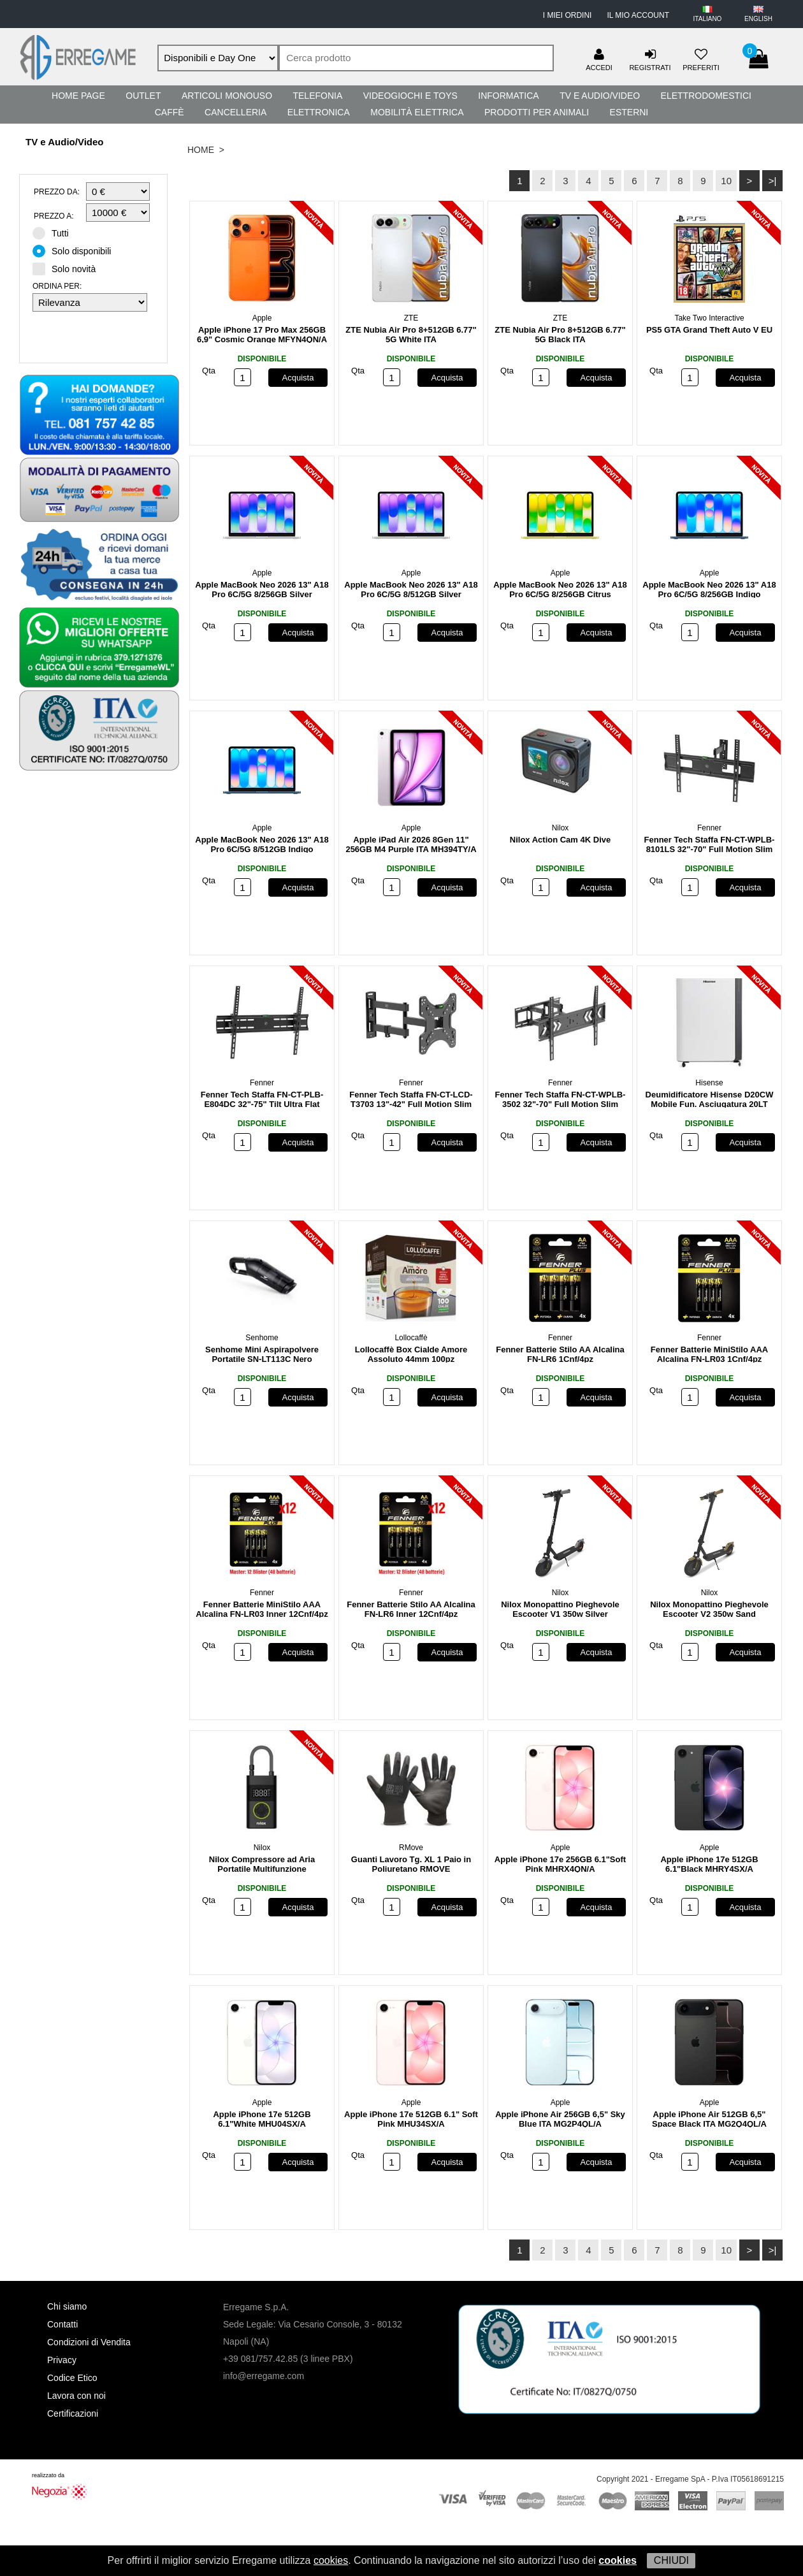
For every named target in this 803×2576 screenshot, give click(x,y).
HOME (200, 150)
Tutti (55, 232)
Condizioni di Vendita (89, 2342)
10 (726, 180)
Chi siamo (67, 2306)
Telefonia (317, 95)
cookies (331, 2560)
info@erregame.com (263, 2376)
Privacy (61, 2360)
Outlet (143, 95)
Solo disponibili (76, 250)
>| (773, 180)
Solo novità (68, 268)
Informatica (508, 95)
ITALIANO (707, 18)
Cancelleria (235, 112)
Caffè (169, 112)
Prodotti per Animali (536, 112)
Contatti (62, 2324)
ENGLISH (758, 18)
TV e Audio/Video (600, 95)
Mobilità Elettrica (416, 112)
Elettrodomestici (706, 95)
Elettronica (318, 112)
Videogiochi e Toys (410, 95)
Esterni (629, 112)
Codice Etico (72, 2378)
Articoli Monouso (227, 95)
